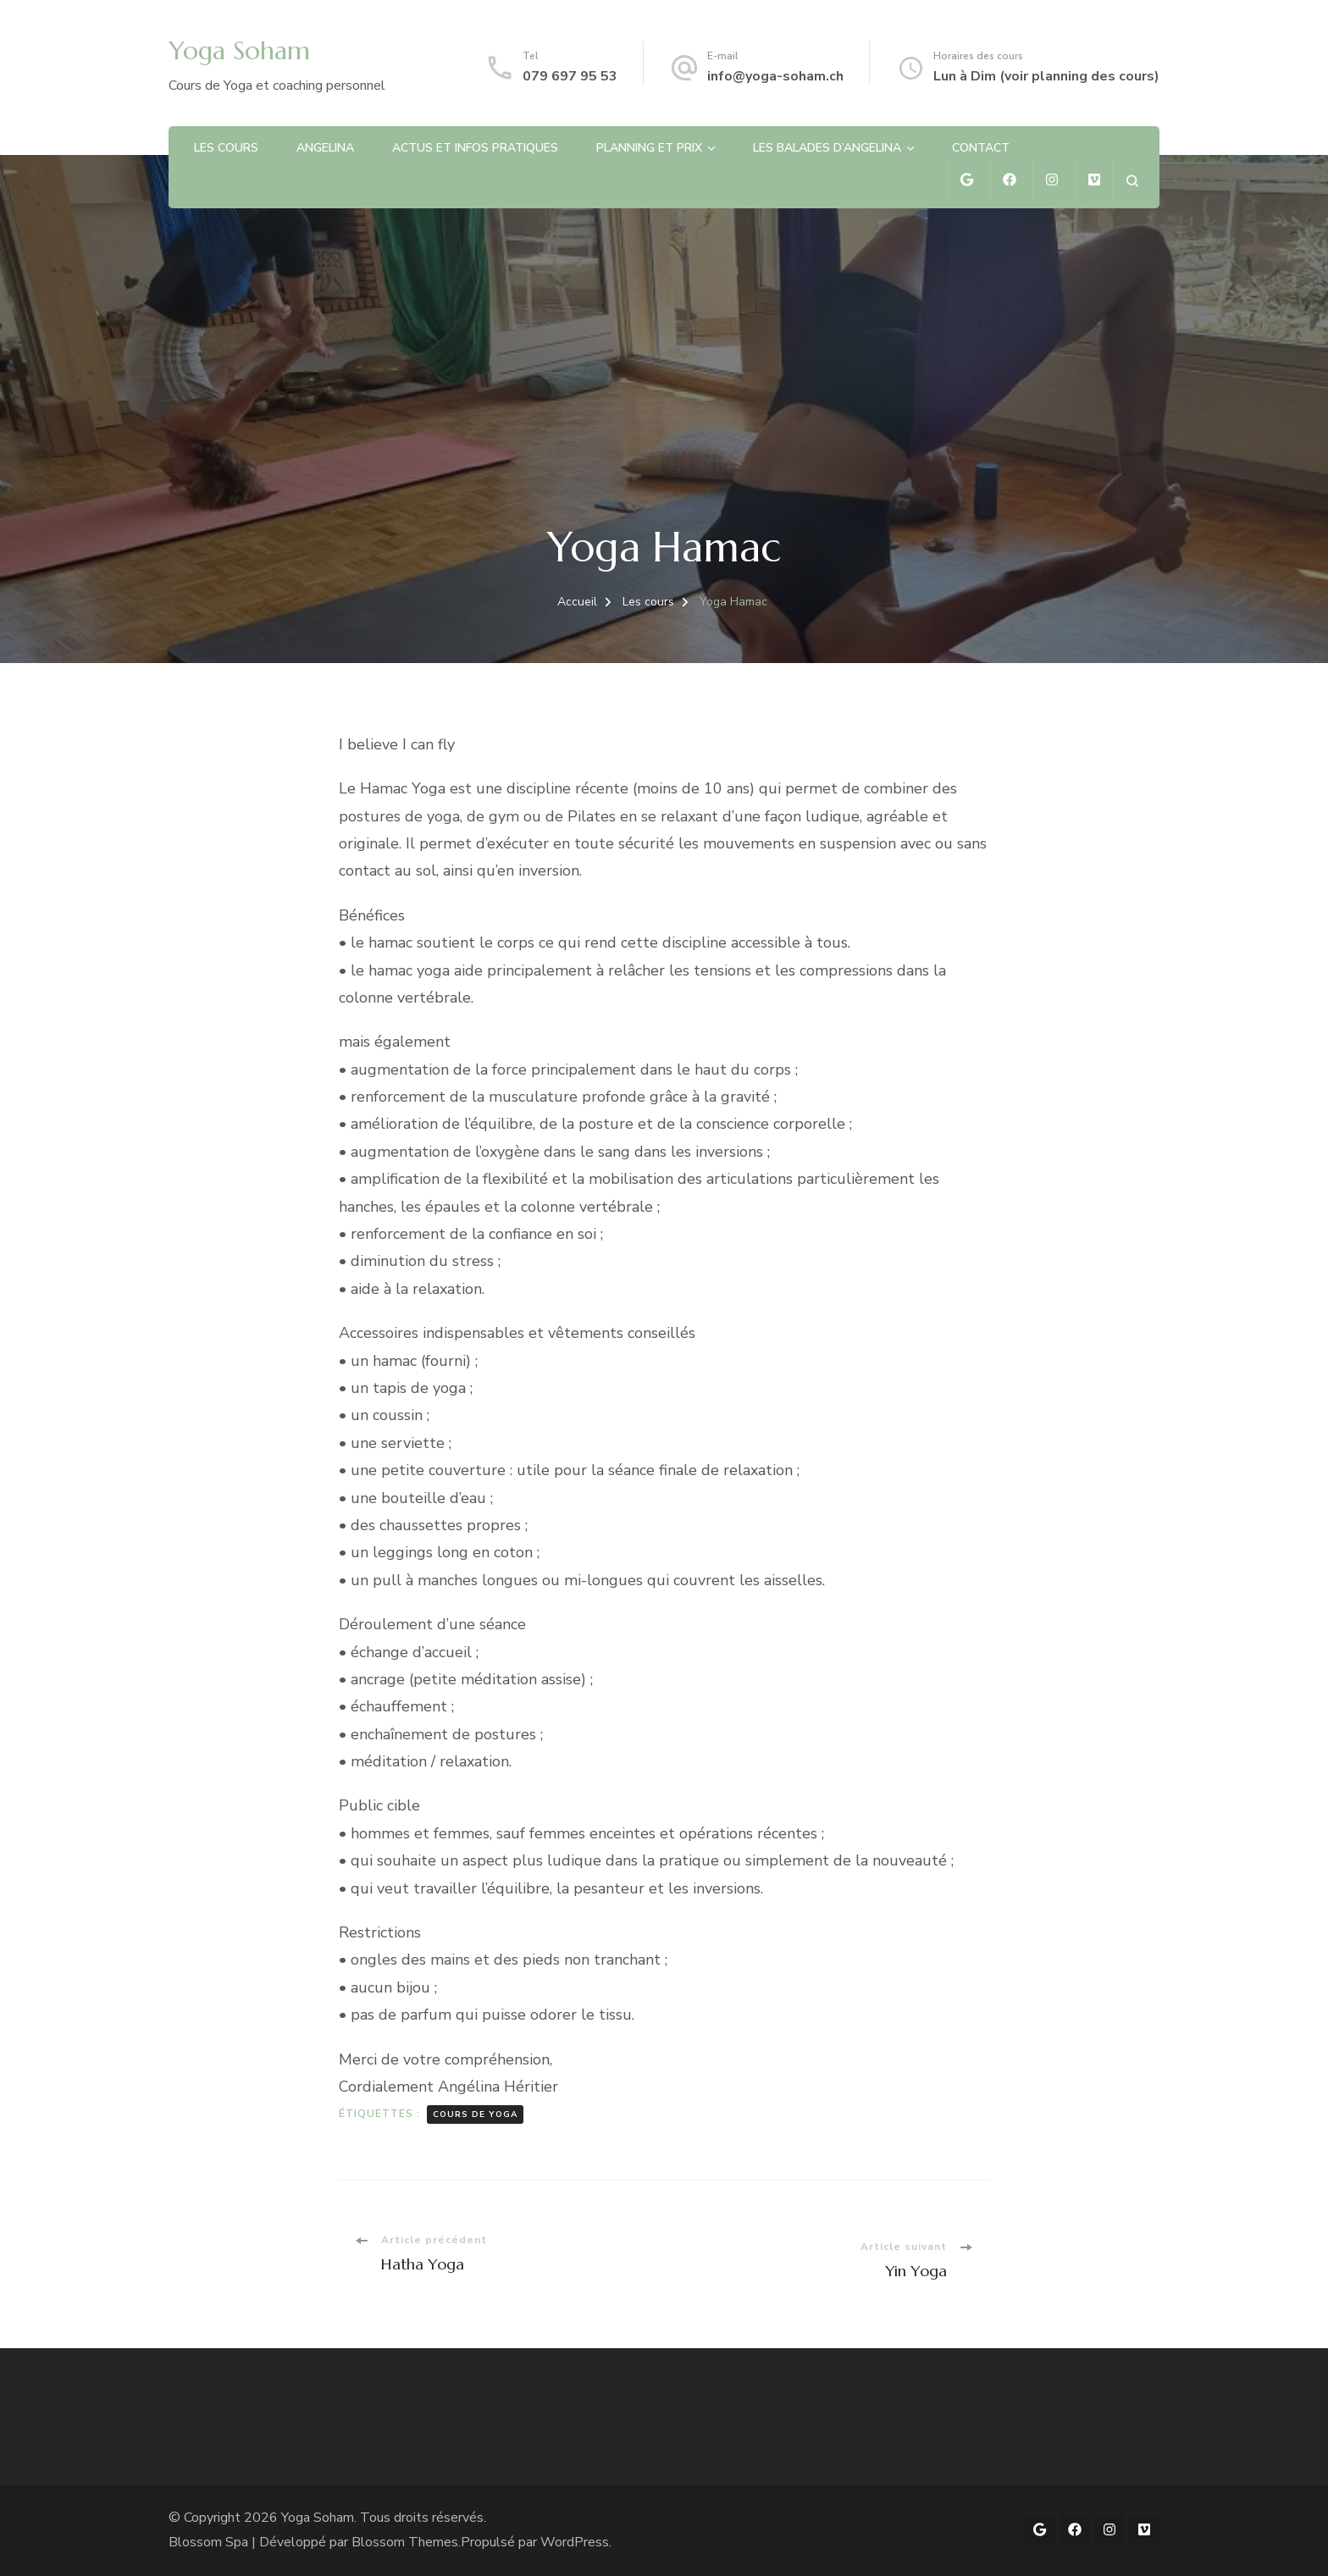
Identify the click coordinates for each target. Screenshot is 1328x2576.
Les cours (226, 148)
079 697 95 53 (570, 76)
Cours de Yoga (475, 2114)
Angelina (325, 148)
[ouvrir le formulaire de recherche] (1132, 181)
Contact (981, 148)
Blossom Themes (404, 2542)
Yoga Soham (239, 50)
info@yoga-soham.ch (775, 76)
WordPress (574, 2542)
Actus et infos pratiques (475, 148)
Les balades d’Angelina (827, 148)
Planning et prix (649, 148)
